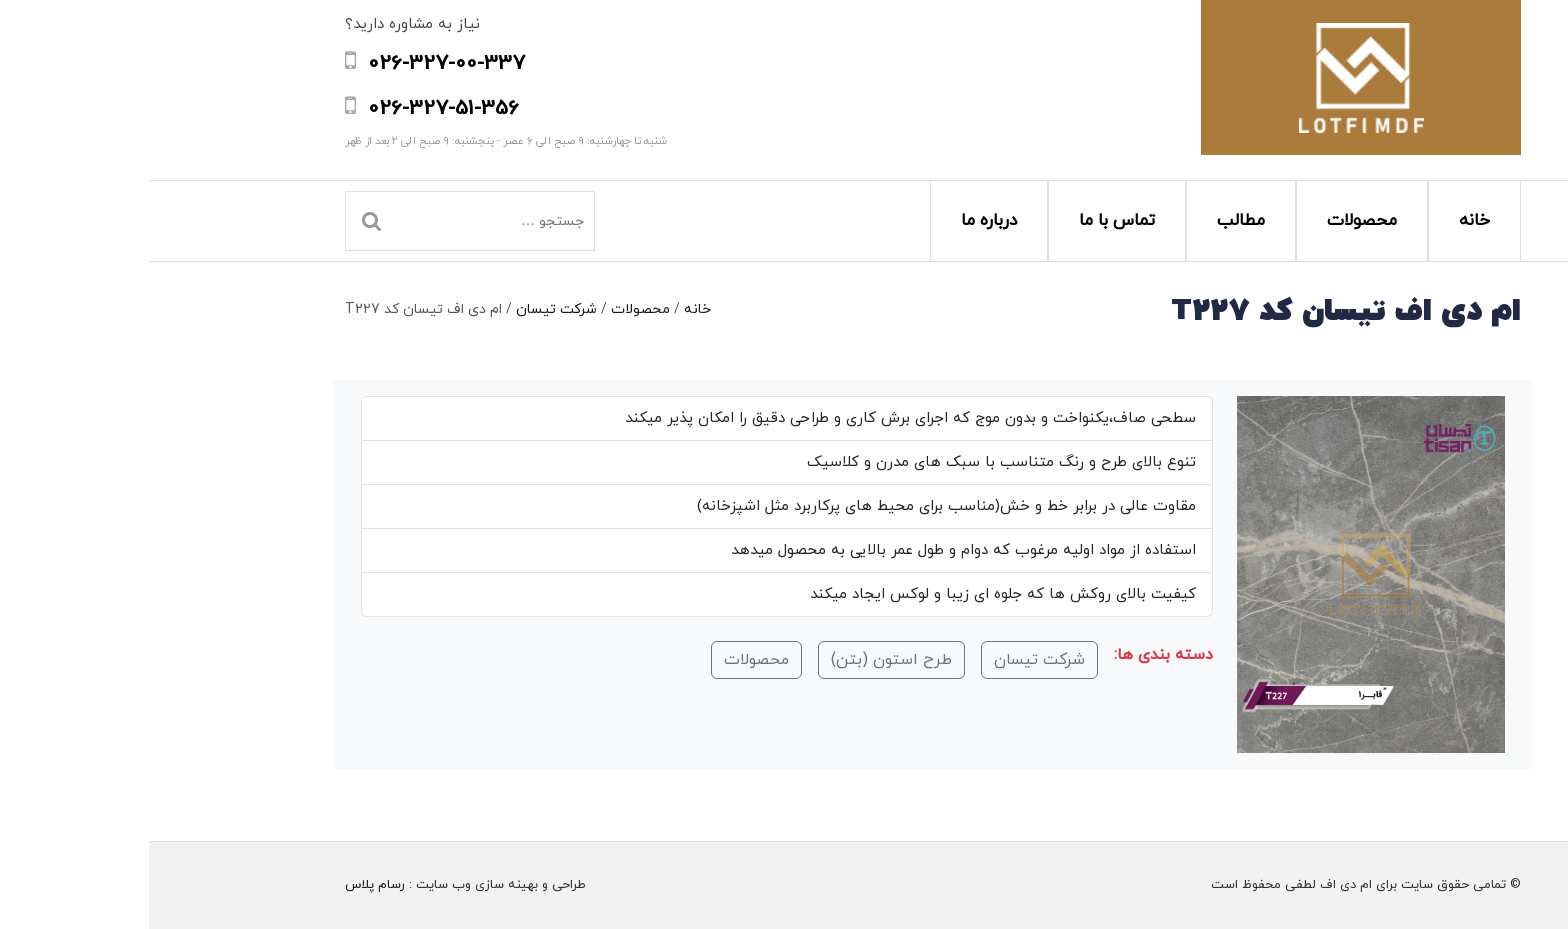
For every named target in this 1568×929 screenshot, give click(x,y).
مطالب (1092, 221)
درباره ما (840, 221)
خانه (1325, 221)
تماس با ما (968, 221)
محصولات (1213, 221)
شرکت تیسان (407, 309)
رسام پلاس (226, 885)
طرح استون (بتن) (742, 660)
